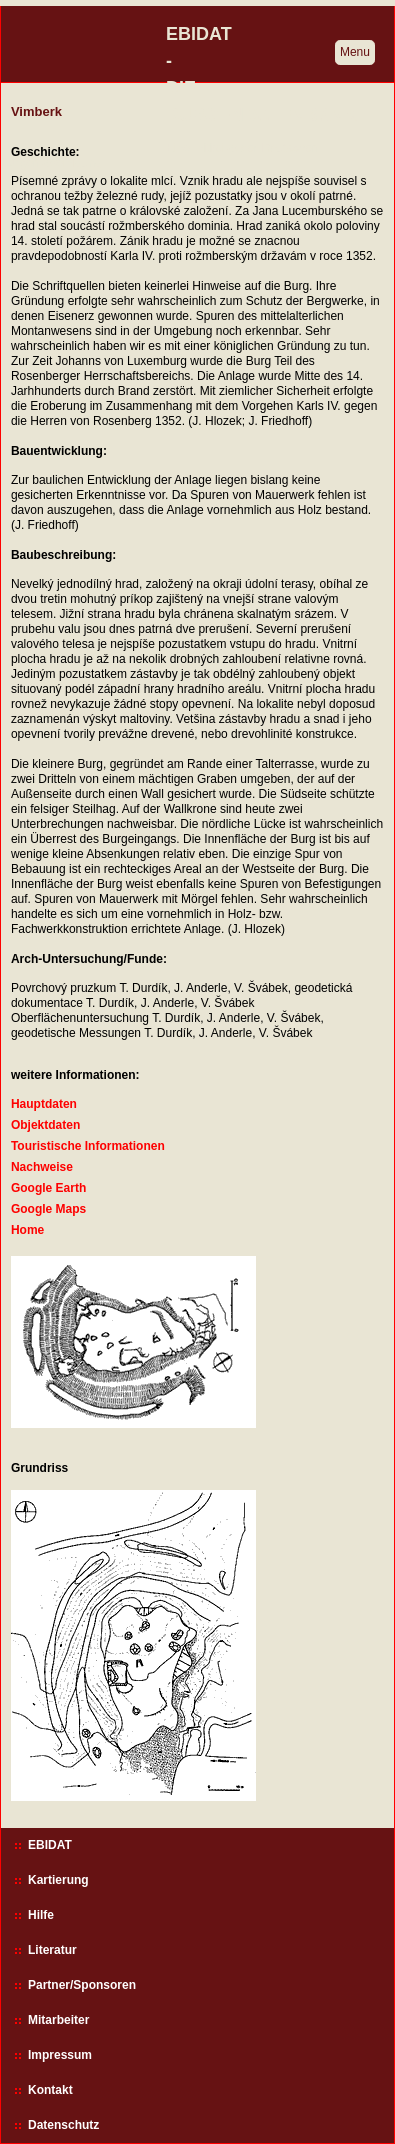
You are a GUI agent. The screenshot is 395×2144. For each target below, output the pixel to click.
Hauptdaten (44, 1104)
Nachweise (42, 1167)
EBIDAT (50, 1845)
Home (27, 1230)
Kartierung (58, 1880)
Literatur (52, 1950)
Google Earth (48, 1188)
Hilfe (41, 1915)
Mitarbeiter (58, 2020)
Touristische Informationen (88, 1146)
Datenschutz (63, 2125)
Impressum (60, 2055)
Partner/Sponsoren (82, 1985)
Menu (355, 52)
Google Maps (48, 1209)
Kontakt (50, 2090)
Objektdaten (45, 1125)
